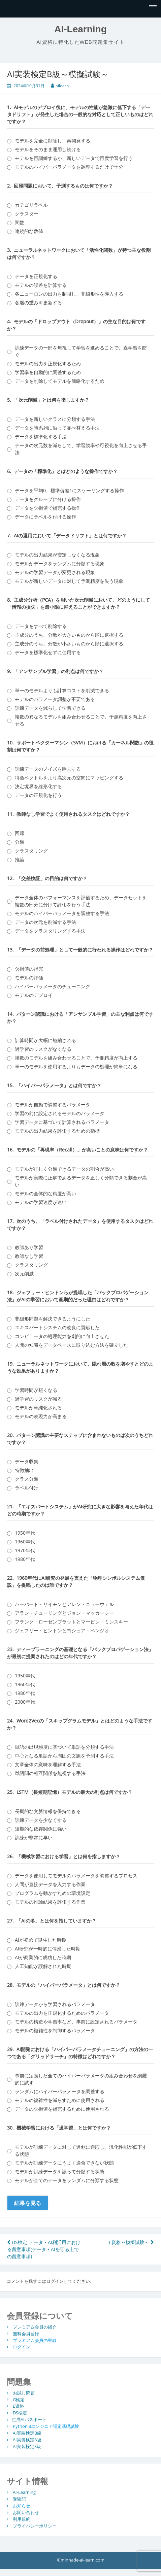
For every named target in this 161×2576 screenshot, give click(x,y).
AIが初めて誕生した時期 (40, 1940)
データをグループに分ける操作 (48, 499)
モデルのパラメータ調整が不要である (55, 699)
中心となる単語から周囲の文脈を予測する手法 (64, 1755)
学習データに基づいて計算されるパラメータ (62, 1122)
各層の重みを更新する (38, 302)
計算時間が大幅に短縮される (45, 1040)
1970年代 (25, 1550)
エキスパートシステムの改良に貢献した (57, 1327)
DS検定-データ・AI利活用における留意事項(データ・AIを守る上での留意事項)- (43, 2249)
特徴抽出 (24, 1470)
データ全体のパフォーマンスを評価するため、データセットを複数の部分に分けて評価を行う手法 (81, 901)
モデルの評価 (29, 977)
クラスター (26, 213)
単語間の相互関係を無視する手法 (50, 1773)
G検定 (19, 2399)
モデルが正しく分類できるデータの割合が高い (64, 1169)
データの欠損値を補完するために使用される (62, 2109)
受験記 (19, 2499)
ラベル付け (26, 1487)
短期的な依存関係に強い (41, 1829)
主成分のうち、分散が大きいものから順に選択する (69, 635)
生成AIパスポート (29, 2419)
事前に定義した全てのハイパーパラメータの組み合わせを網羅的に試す (81, 2079)
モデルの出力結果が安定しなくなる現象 (57, 554)
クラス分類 (26, 1479)
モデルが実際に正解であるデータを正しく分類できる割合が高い (81, 1181)
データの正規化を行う (38, 795)
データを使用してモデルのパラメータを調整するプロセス (76, 1875)
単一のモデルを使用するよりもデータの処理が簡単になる (76, 1066)
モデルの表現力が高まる (41, 1416)
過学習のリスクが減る (38, 1399)
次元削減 (24, 1273)
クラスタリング (31, 850)
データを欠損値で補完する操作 (48, 508)
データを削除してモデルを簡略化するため (59, 381)
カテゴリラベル (31, 205)
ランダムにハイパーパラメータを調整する (59, 2091)
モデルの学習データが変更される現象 (55, 572)
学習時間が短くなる (36, 1390)
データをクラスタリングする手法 (50, 931)
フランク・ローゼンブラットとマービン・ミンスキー (71, 1621)
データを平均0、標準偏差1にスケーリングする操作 (69, 490)
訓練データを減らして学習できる (50, 708)
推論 (19, 859)
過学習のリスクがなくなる (43, 1049)
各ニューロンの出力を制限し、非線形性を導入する (69, 294)
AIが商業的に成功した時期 (43, 1957)
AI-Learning (80, 29)
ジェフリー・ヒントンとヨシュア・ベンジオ (62, 1630)
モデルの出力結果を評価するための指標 (57, 1131)
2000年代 (25, 1702)
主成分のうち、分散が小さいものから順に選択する (69, 643)
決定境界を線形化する (38, 786)
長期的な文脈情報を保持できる (48, 1811)
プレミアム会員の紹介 (35, 2326)
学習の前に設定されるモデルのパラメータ (59, 1113)
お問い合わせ (26, 2512)
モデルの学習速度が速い (41, 1202)
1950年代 (25, 1533)
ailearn (62, 86)
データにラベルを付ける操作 (45, 516)
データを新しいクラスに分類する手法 (55, 419)
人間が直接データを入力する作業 (50, 1884)
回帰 (19, 833)
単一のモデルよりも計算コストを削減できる (62, 690)
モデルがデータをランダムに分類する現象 (59, 563)
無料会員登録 (26, 2333)
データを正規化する (36, 276)
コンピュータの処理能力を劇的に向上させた (62, 1336)
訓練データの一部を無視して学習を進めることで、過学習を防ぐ (81, 351)
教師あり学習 (29, 1247)
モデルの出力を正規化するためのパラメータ (62, 2013)
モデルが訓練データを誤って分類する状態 (59, 2171)
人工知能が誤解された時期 (43, 1966)
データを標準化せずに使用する (48, 652)
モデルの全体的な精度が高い (45, 1193)
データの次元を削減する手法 (45, 922)
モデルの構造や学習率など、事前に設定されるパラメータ (76, 2021)
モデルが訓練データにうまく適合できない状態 (64, 2163)
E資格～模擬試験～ (131, 2242)
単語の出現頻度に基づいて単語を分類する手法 (64, 1747)
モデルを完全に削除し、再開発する (52, 140)
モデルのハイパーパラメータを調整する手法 (62, 913)
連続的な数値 (29, 231)
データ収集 (26, 1461)
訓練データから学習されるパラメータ (55, 2004)
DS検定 (20, 2413)
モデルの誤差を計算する (41, 285)
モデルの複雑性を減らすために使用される (59, 2100)
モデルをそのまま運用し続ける (48, 149)
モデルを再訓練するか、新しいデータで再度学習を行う (74, 158)
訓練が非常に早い (34, 1837)
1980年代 (25, 1559)
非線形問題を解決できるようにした (52, 1318)
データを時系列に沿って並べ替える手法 (57, 428)
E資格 (18, 2406)
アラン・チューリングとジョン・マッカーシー (64, 1613)
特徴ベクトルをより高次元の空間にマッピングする (69, 777)
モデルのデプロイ (34, 995)
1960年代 (25, 1541)
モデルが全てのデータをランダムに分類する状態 (67, 2180)
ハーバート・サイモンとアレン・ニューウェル (64, 1604)
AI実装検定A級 (27, 2440)
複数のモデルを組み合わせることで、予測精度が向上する (76, 1058)
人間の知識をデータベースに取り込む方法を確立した (71, 1345)
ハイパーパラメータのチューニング (52, 986)
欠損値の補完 (29, 969)
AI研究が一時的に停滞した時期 (47, 1948)
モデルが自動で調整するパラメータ (52, 1104)
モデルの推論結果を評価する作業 (50, 1902)
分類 (19, 842)
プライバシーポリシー (35, 2526)
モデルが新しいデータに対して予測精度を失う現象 (69, 581)
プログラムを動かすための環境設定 (52, 1893)
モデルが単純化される (38, 1407)
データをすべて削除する (41, 626)
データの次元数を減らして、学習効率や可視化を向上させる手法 (81, 449)
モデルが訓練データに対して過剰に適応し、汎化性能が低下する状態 (81, 2150)
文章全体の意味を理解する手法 (48, 1764)
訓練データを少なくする (41, 1820)
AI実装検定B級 (27, 2433)
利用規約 (21, 2519)
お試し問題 (24, 2392)
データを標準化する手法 (41, 436)
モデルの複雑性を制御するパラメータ (55, 2030)
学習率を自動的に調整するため (48, 372)
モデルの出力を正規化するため (48, 363)
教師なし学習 (29, 1256)
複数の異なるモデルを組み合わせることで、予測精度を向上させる (81, 720)
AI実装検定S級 (27, 2446)
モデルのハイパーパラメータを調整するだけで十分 (69, 167)
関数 (19, 222)
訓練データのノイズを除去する (48, 769)
